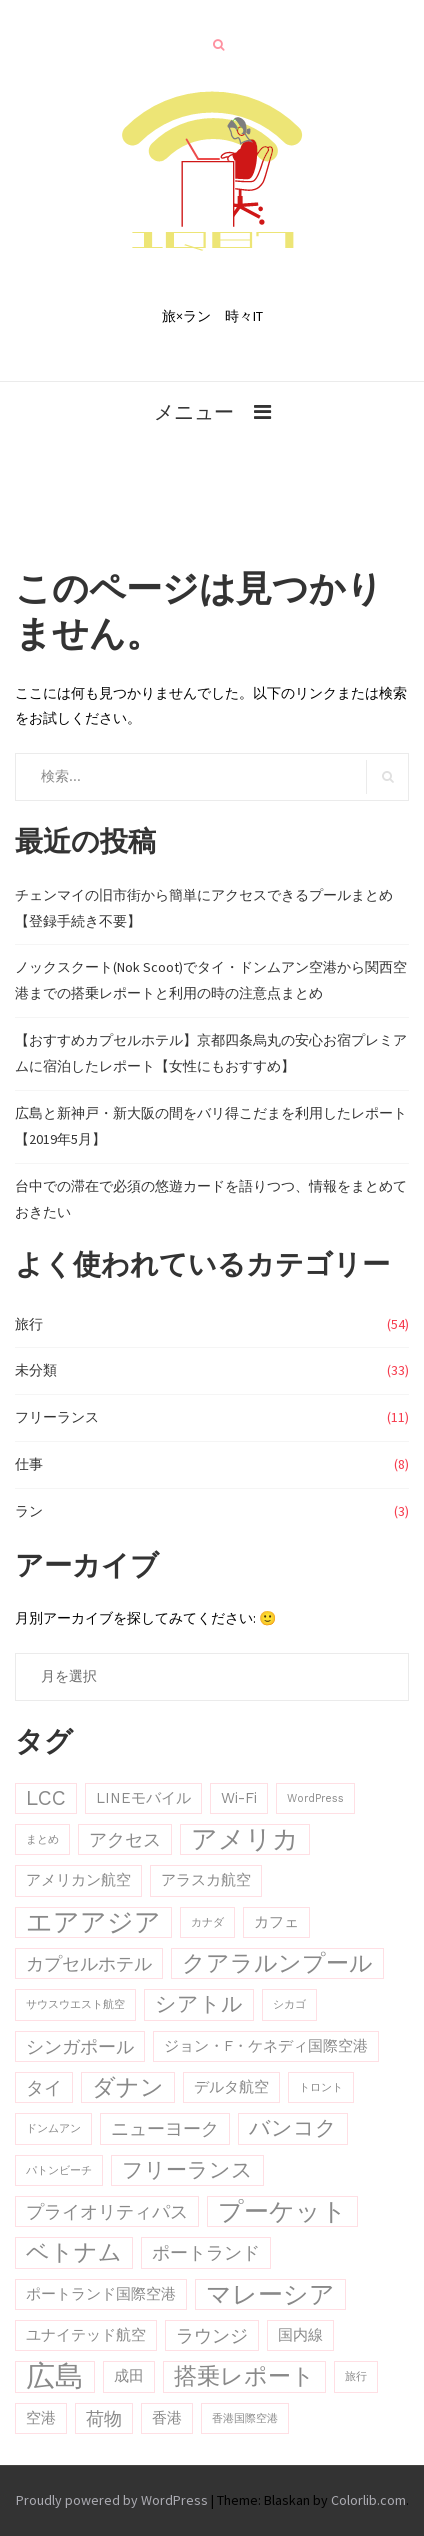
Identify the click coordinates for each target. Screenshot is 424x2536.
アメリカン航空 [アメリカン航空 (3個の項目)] (78, 1880)
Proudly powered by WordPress (112, 2500)
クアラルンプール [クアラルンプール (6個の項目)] (277, 1963)
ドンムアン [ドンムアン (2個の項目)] (53, 2128)
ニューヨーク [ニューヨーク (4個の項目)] (165, 2128)
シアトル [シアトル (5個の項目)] (199, 2004)
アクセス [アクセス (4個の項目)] (125, 1839)
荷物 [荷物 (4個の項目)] (104, 2418)
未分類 (36, 1370)
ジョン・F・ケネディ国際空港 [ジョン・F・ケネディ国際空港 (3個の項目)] (266, 2046)
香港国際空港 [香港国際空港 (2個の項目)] (245, 2418)
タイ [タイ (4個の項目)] (44, 2087)
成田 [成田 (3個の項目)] (129, 2376)
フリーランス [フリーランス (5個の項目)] (187, 2170)
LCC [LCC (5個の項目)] (46, 1798)
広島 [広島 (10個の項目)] (55, 2376)
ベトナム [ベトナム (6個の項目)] (74, 2252)
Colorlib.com (368, 2500)
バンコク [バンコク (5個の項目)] (293, 2128)
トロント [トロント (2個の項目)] (321, 2087)
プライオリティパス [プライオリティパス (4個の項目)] (107, 2211)
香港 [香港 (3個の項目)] (167, 2418)
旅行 (29, 1324)
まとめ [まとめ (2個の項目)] (42, 1839)
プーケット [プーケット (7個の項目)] (282, 2211)
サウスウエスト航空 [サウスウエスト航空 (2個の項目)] (75, 2004)
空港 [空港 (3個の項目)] (41, 2418)
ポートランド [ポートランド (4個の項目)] (206, 2252)
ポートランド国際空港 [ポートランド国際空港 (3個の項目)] (101, 2294)
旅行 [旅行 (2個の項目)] (356, 2376)
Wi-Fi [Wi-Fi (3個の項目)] (239, 1798)
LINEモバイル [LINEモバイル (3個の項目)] (143, 1798)
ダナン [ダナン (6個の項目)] (128, 2087)
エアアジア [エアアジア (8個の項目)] (93, 1922)
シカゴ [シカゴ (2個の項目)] (289, 2004)
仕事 (29, 1464)
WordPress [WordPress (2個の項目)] (315, 1798)
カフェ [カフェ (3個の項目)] (276, 1922)
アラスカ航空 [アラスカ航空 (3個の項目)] (206, 1880)
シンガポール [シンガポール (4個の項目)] (80, 2046)
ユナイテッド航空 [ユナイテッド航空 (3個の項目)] (86, 2335)
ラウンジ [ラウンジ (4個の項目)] (212, 2335)
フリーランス (57, 1417)
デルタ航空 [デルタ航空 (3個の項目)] (231, 2087)
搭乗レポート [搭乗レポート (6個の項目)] (244, 2376)
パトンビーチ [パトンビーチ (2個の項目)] (59, 2170)
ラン (29, 1511)
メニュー (194, 411)
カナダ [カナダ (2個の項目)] (207, 1922)
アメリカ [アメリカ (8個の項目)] (245, 1839)
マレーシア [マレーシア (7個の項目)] (270, 2294)
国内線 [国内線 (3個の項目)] (300, 2335)
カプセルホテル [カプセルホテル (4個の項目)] (89, 1963)
